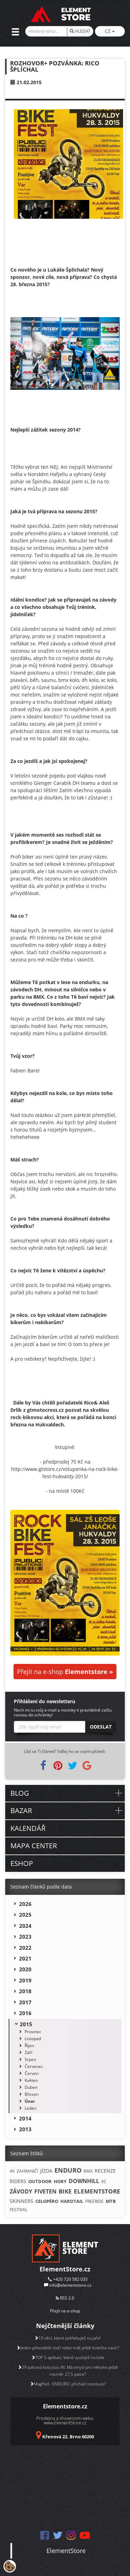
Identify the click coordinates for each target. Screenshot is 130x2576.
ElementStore (66, 2550)
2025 (25, 1914)
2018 (25, 1991)
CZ (110, 31)
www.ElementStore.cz (65, 2423)
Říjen (29, 2045)
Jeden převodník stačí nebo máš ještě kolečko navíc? (67, 2348)
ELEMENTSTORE (97, 2191)
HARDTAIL (71, 2201)
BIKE (65, 2191)
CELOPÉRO (46, 2201)
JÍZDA (46, 2170)
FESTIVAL (18, 2210)
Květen (31, 2080)
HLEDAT (80, 31)
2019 (25, 1980)
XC (103, 2181)
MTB (111, 2201)
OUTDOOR (40, 2181)
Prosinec (33, 2032)
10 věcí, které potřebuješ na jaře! (67, 2338)
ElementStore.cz (65, 2269)
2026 (25, 1903)
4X (12, 2171)
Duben (31, 2087)
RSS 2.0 (65, 2298)
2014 (25, 2118)
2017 (25, 2002)
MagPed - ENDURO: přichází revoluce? (68, 2384)
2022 (25, 1947)
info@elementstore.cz (70, 2285)
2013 (25, 2129)
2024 (25, 1925)
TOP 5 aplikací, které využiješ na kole (67, 2357)
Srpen (30, 2059)
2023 (25, 1936)
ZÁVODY (21, 2191)
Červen (31, 2073)
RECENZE (105, 2170)
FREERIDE (94, 2201)
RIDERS (18, 2181)
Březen (31, 2094)
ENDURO (67, 2170)
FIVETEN (45, 2191)
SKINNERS (21, 2201)
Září (28, 2052)
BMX (88, 2171)
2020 (25, 1969)
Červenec (34, 2066)
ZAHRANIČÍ (27, 2171)
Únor (30, 2101)
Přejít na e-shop (65, 1671)
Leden (30, 2108)
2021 (25, 1958)
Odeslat (101, 1726)
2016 (25, 2013)
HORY (60, 2181)
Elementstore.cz (65, 2406)
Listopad (33, 2039)
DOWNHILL (84, 2181)
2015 (26, 2024)
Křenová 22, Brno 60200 (68, 2436)
